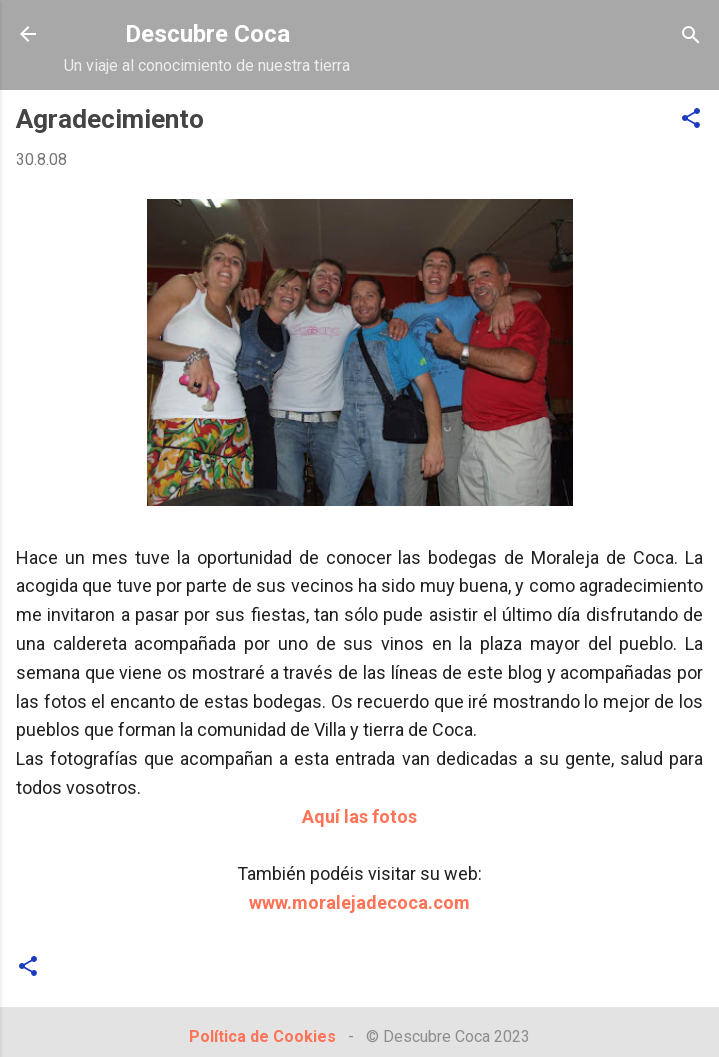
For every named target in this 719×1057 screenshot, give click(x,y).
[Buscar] (691, 36)
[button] (691, 119)
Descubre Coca (207, 34)
